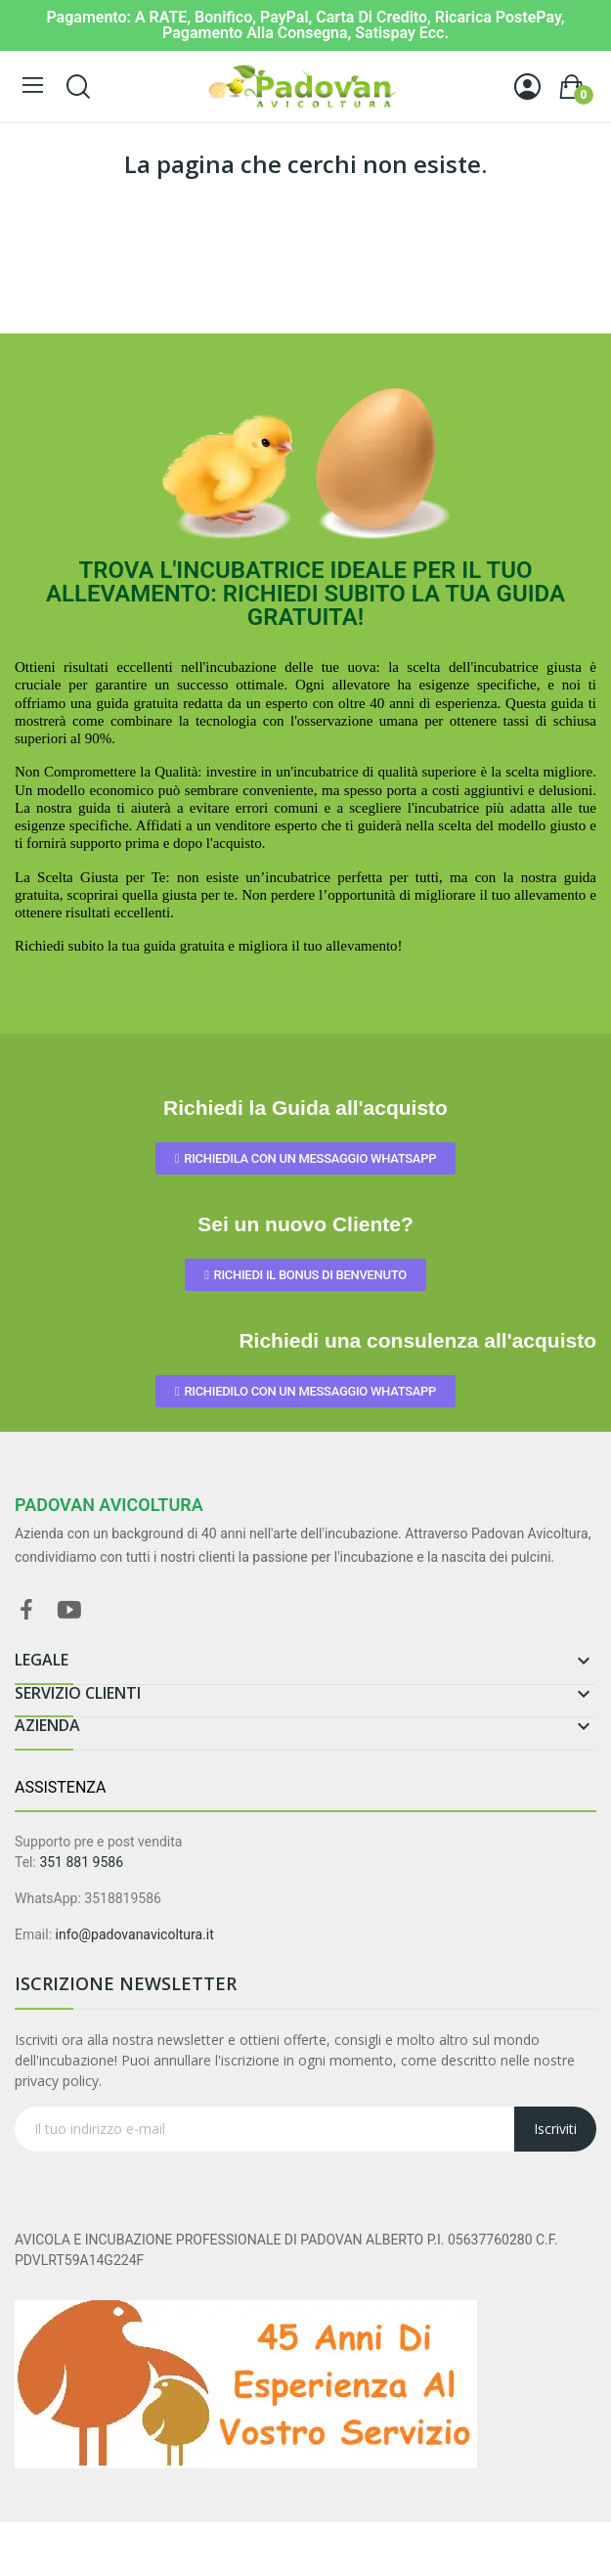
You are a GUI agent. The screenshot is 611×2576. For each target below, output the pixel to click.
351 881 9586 (81, 1862)
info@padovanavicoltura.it (135, 1934)
